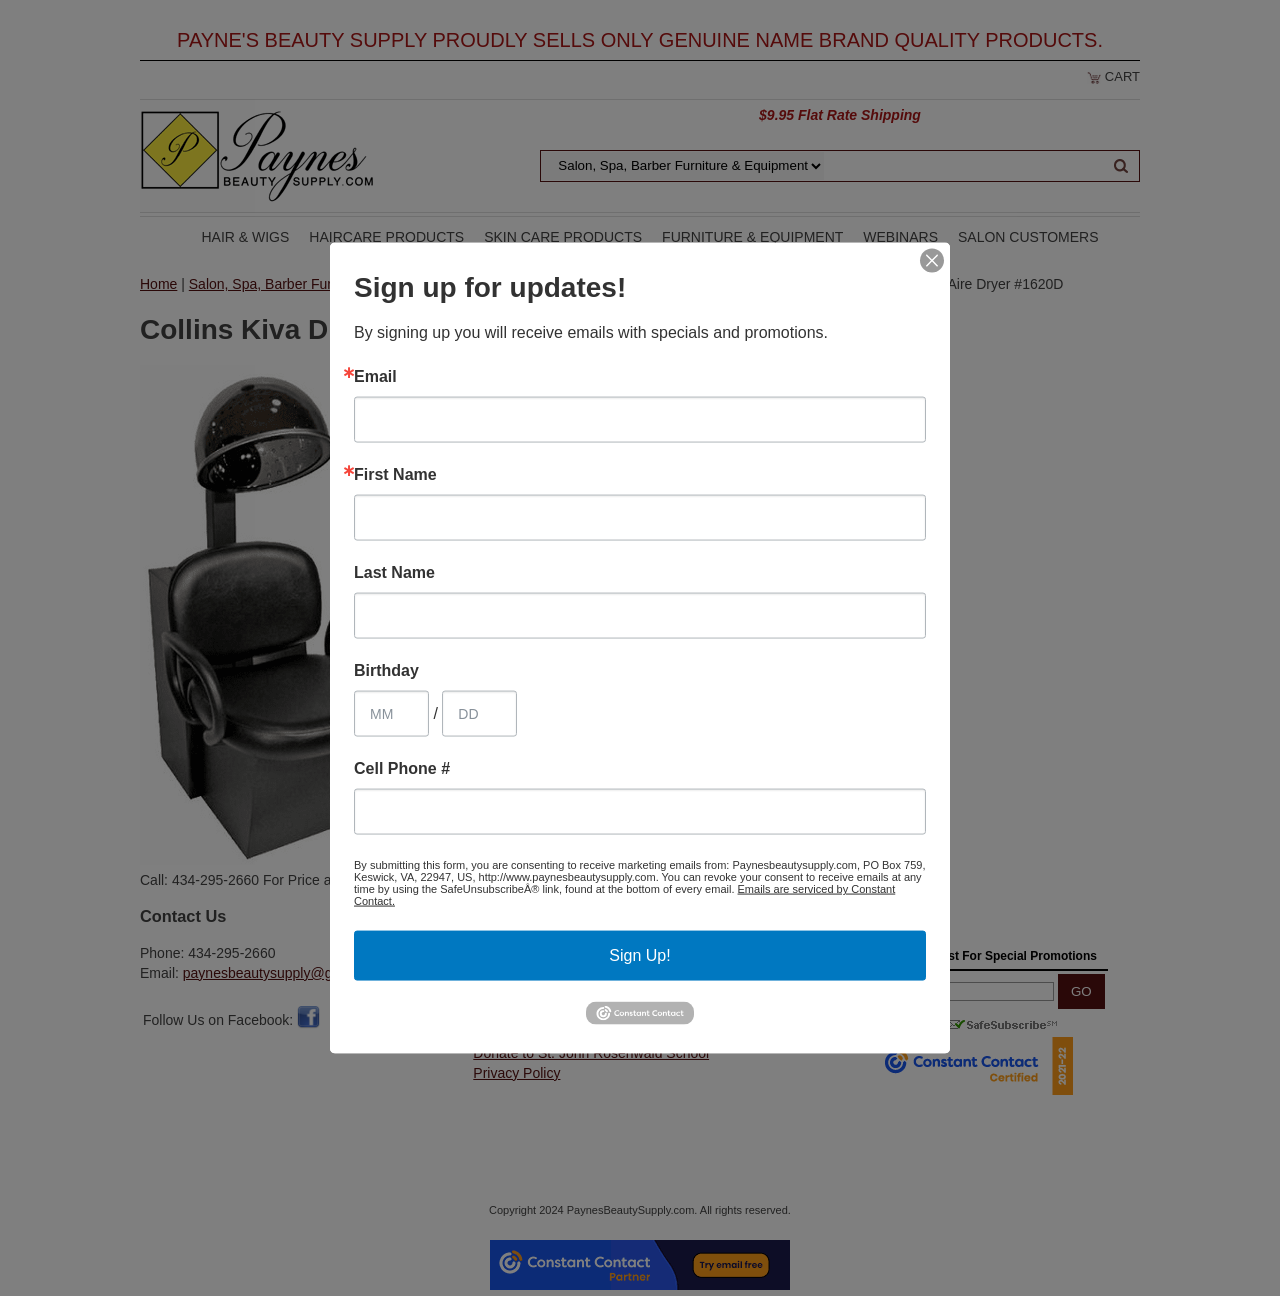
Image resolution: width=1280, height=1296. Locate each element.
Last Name (394, 573)
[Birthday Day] (479, 714)
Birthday (386, 671)
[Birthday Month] (391, 714)
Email (375, 377)
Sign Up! (639, 955)
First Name (395, 475)
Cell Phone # (402, 769)
